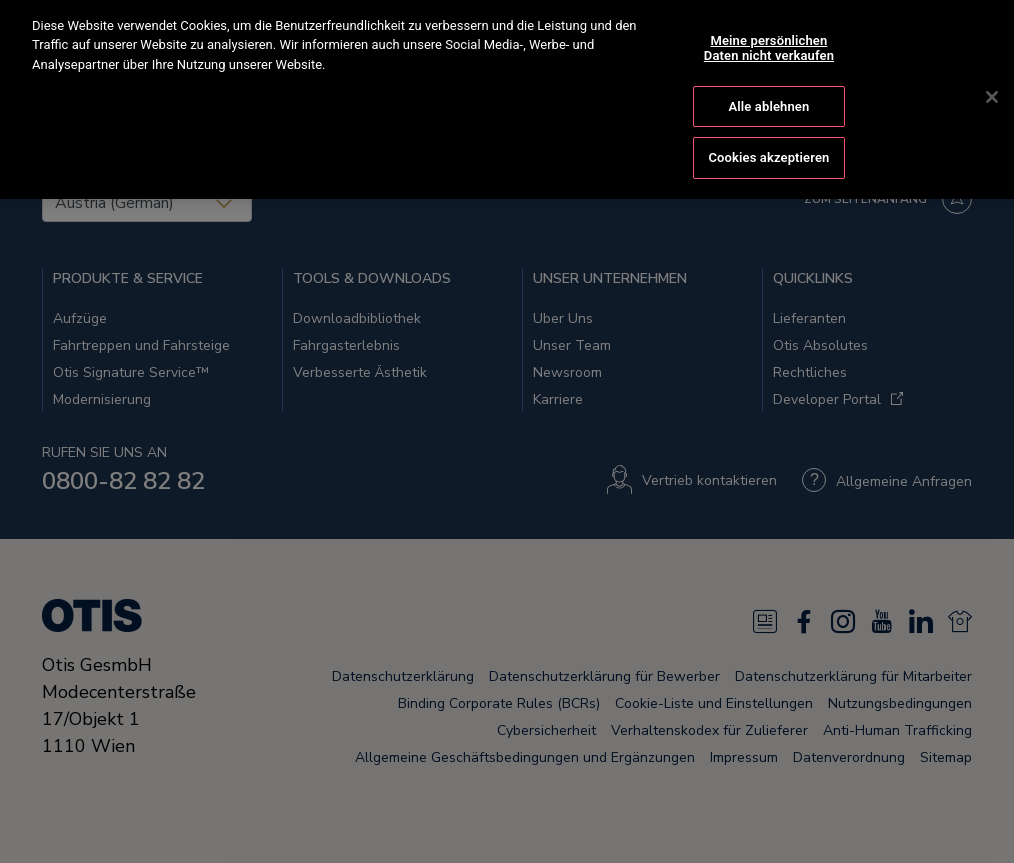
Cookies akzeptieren (768, 129)
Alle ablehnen (769, 77)
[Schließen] (992, 69)
